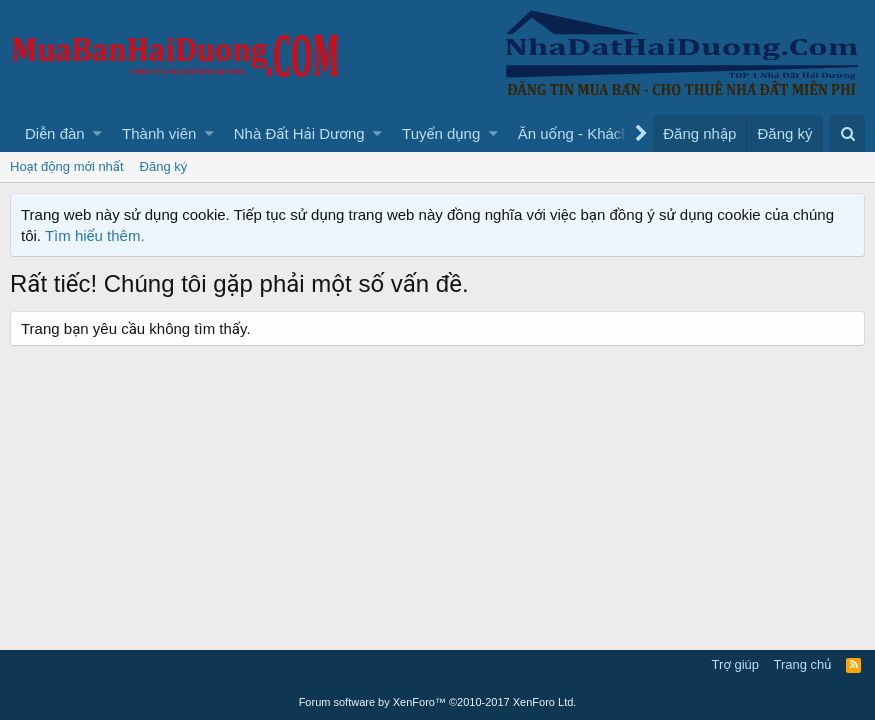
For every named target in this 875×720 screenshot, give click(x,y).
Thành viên (159, 133)
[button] (97, 133)
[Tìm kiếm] (847, 133)
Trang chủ (803, 664)
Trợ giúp (735, 664)
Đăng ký (164, 166)
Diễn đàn (55, 133)
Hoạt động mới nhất (67, 166)
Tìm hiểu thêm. (95, 235)
